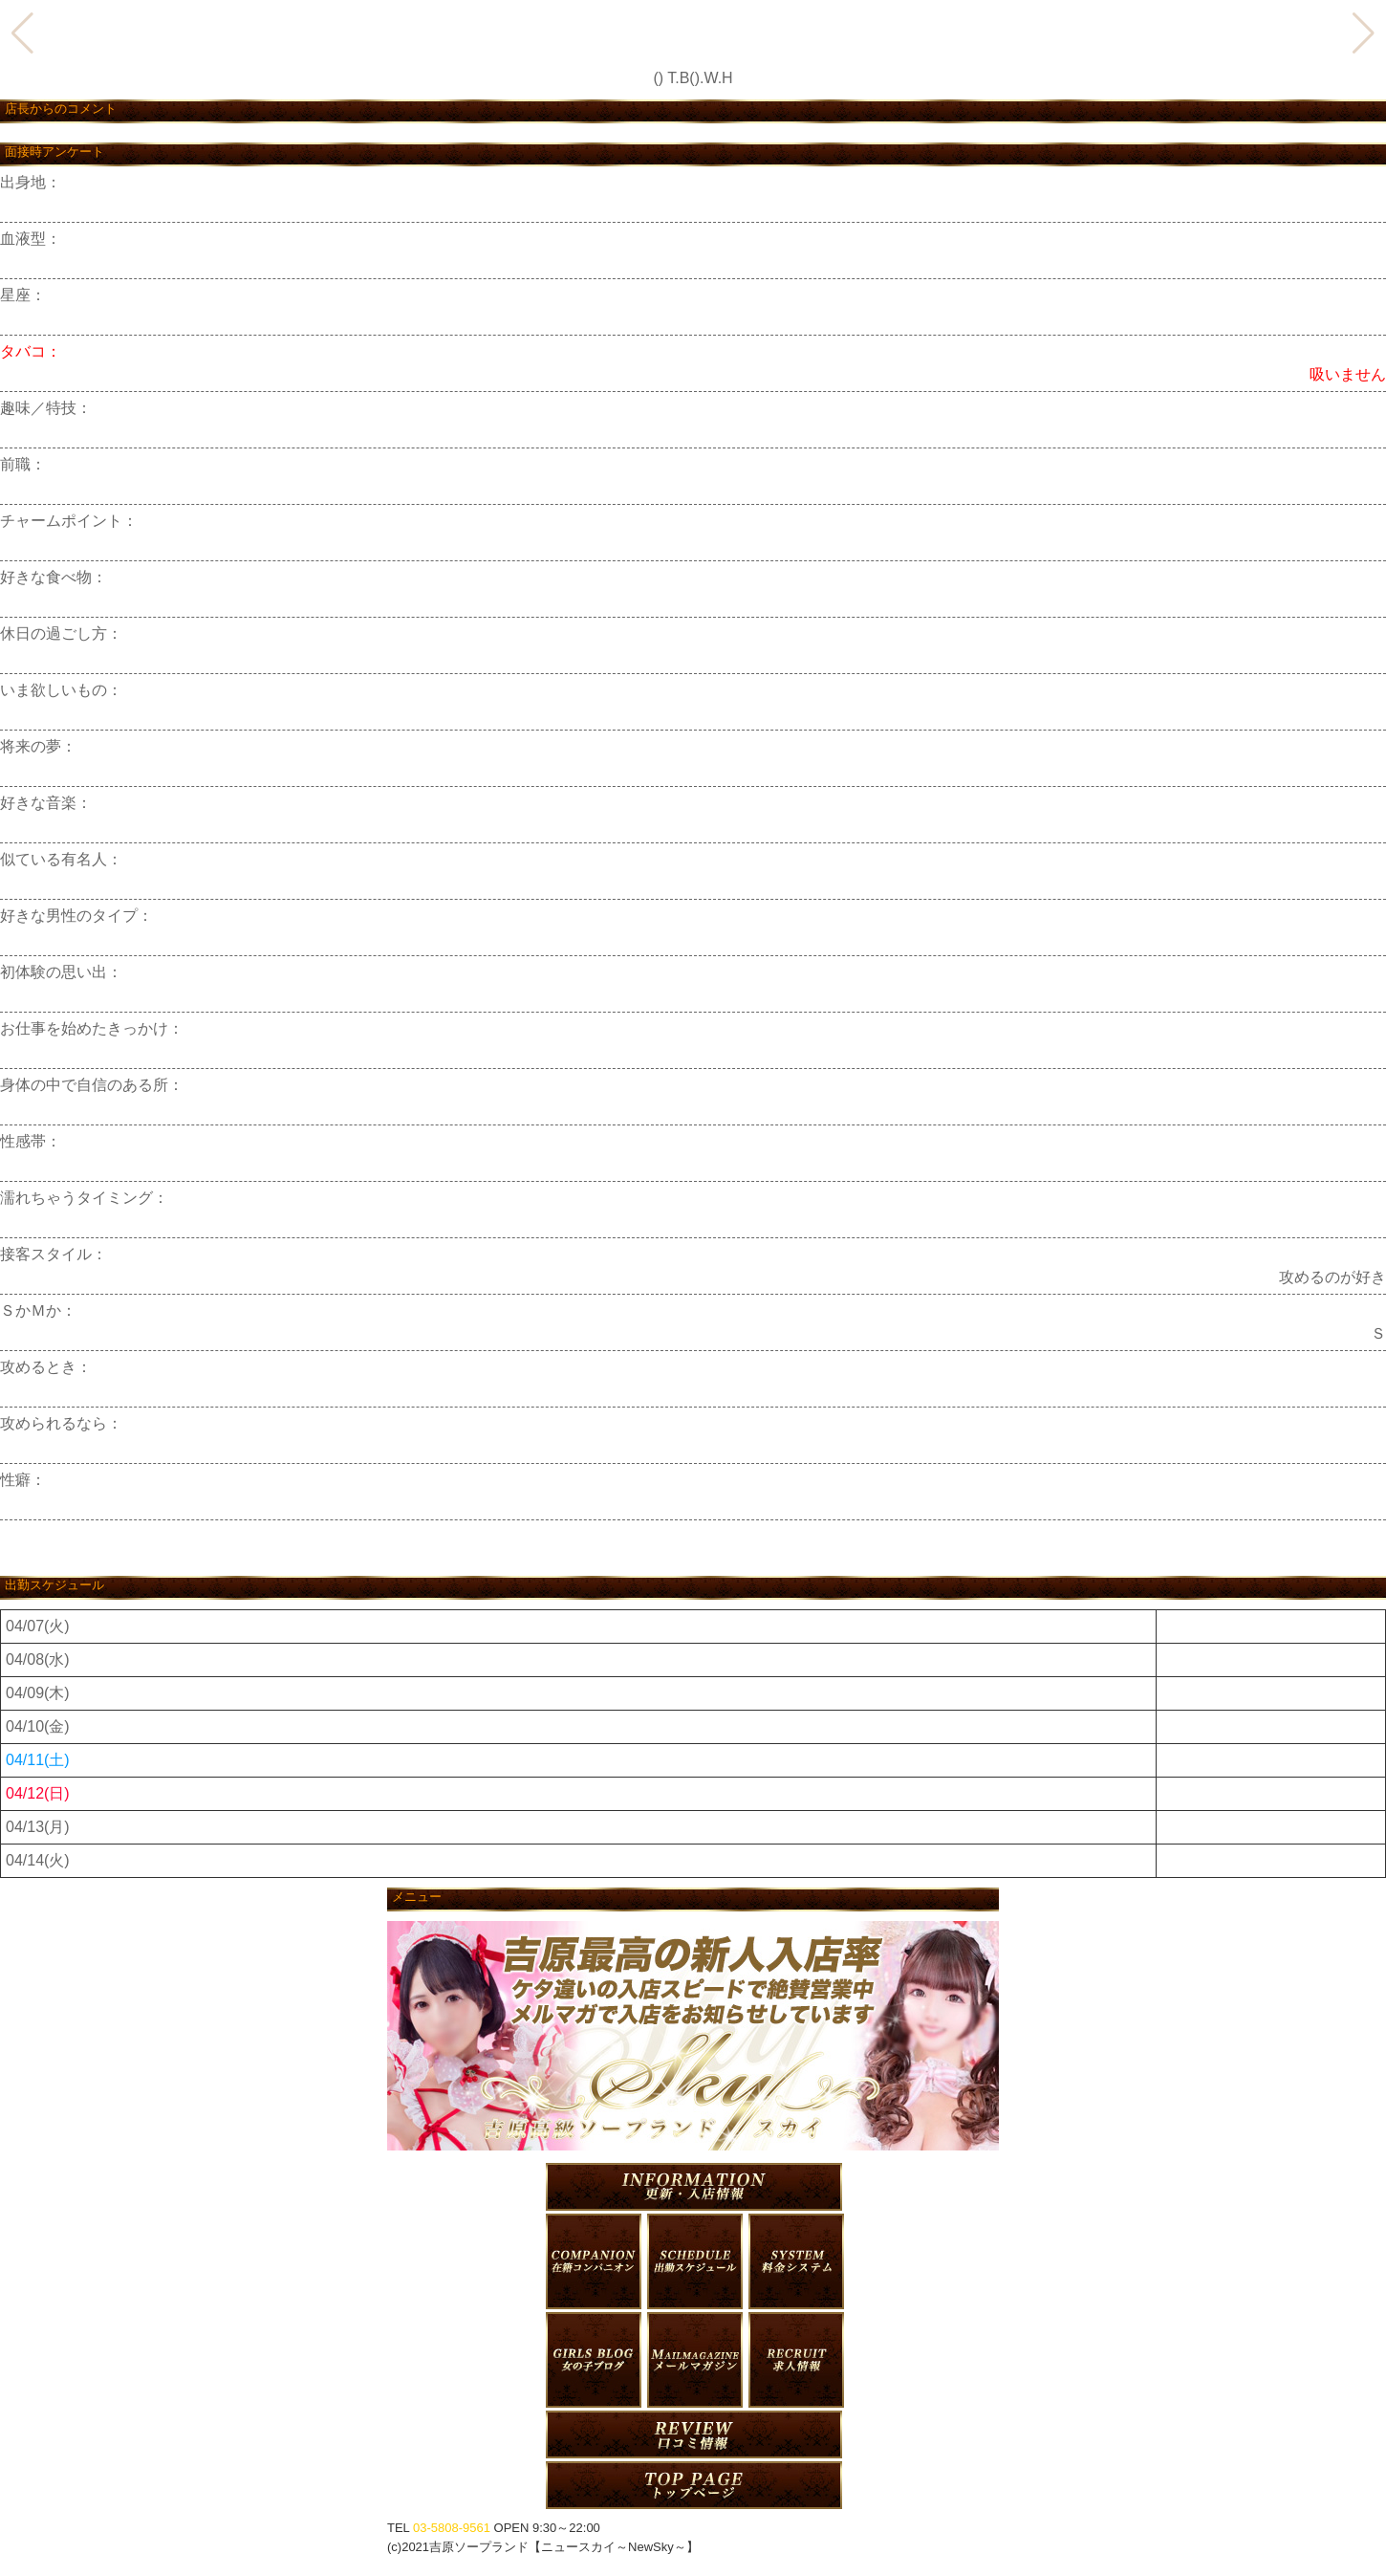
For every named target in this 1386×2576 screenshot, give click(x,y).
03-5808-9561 (451, 2528)
